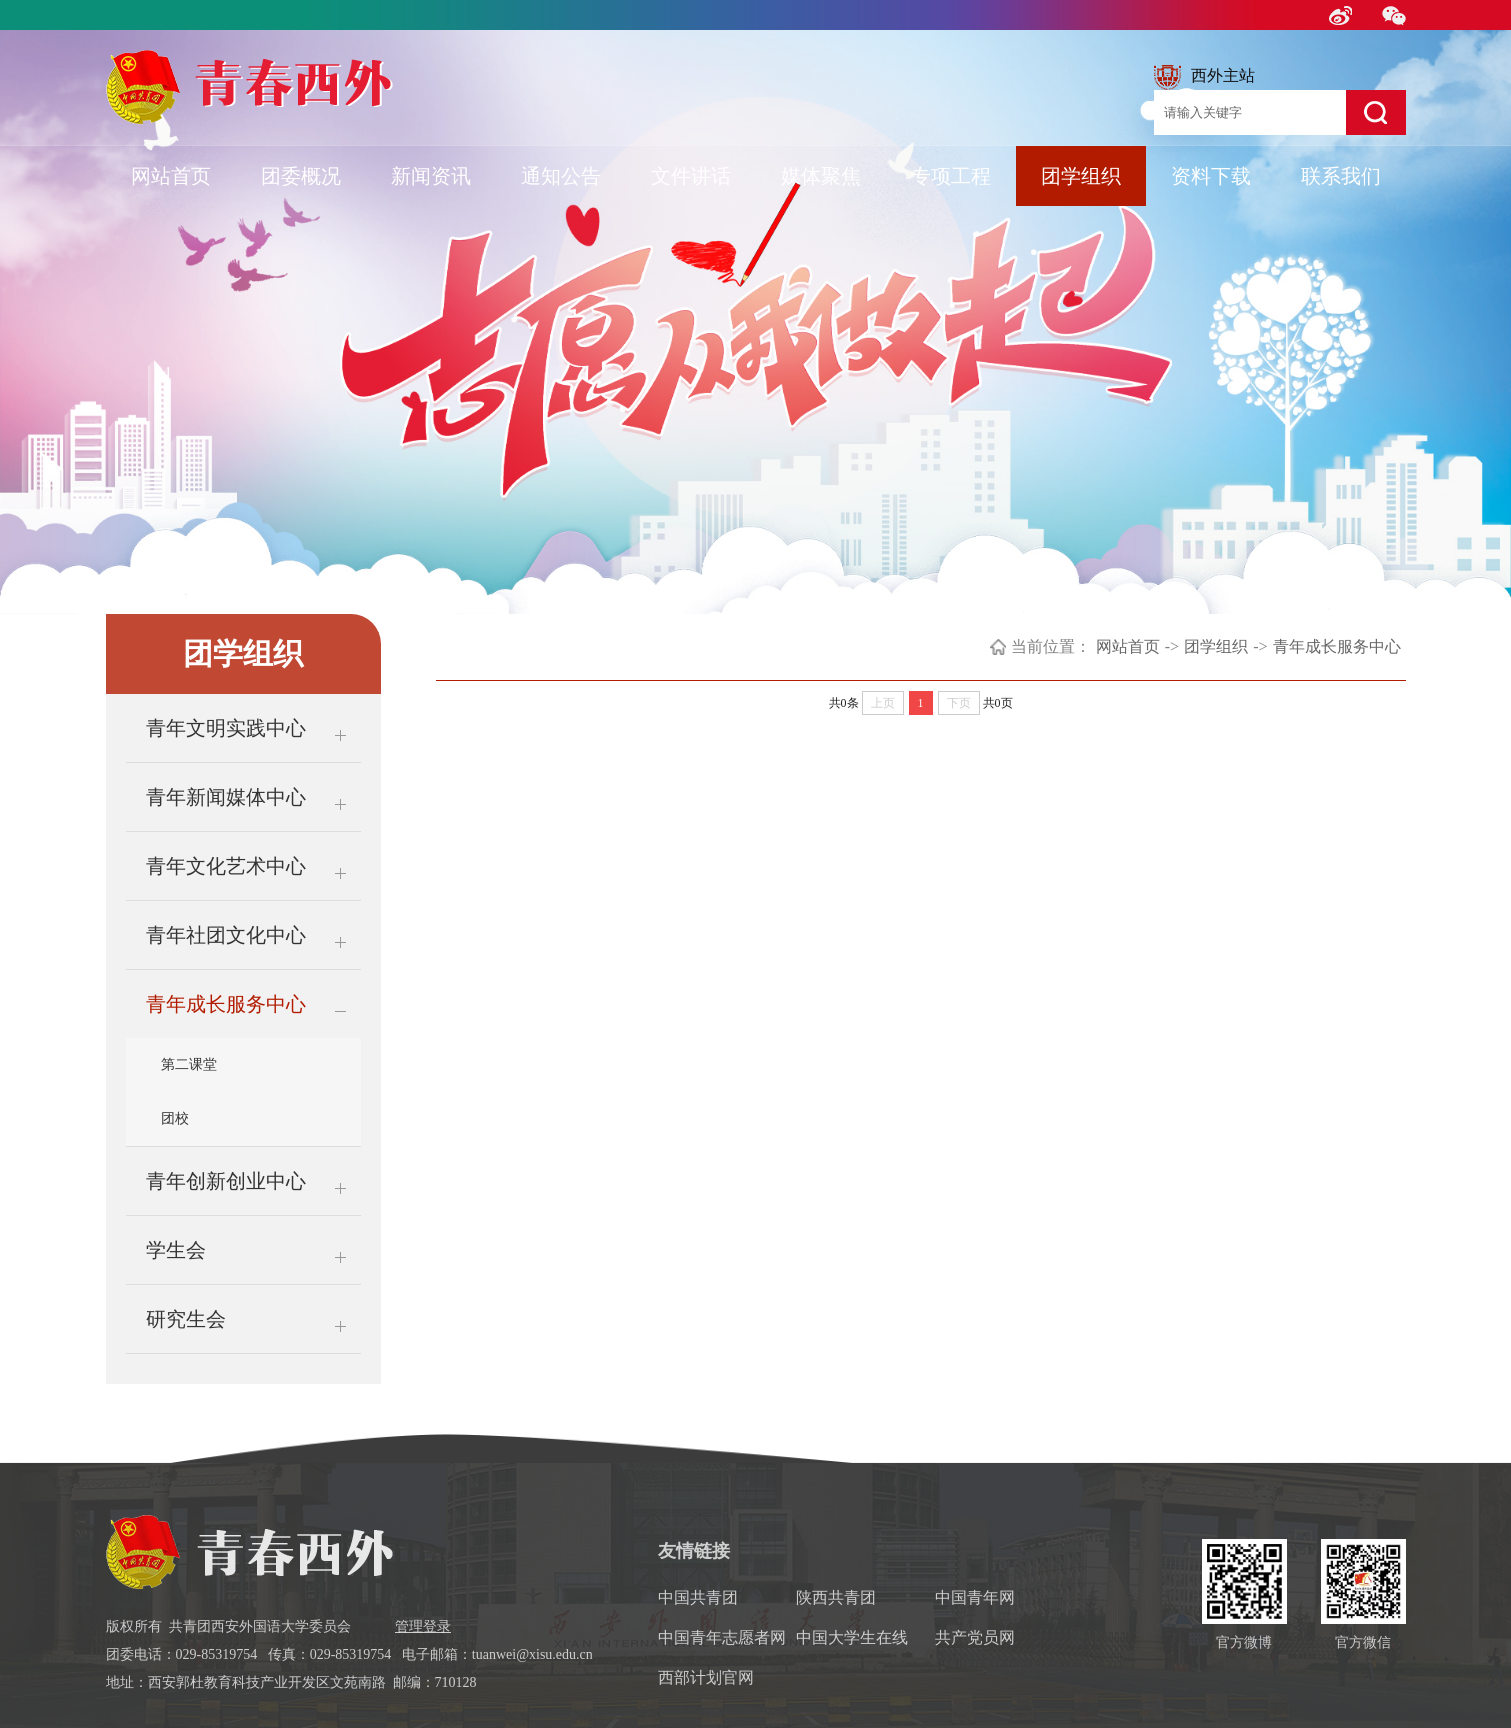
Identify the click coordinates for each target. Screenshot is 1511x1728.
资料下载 (1211, 176)
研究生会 (186, 1319)
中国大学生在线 (852, 1637)
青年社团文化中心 (226, 935)
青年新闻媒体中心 (226, 797)
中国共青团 (698, 1597)
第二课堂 (189, 1064)
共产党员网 (975, 1637)
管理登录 (423, 1626)
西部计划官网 (706, 1677)
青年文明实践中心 (226, 728)
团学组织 (1081, 176)
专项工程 (951, 176)
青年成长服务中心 (226, 1004)
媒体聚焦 (821, 176)
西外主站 (1204, 77)
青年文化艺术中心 (226, 866)
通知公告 (561, 176)
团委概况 (301, 176)
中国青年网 (975, 1597)
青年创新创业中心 (226, 1181)
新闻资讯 (431, 176)
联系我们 (1341, 176)
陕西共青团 (836, 1597)
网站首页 (171, 176)
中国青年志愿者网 (722, 1637)
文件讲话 (691, 176)
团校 (175, 1118)
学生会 (176, 1250)
